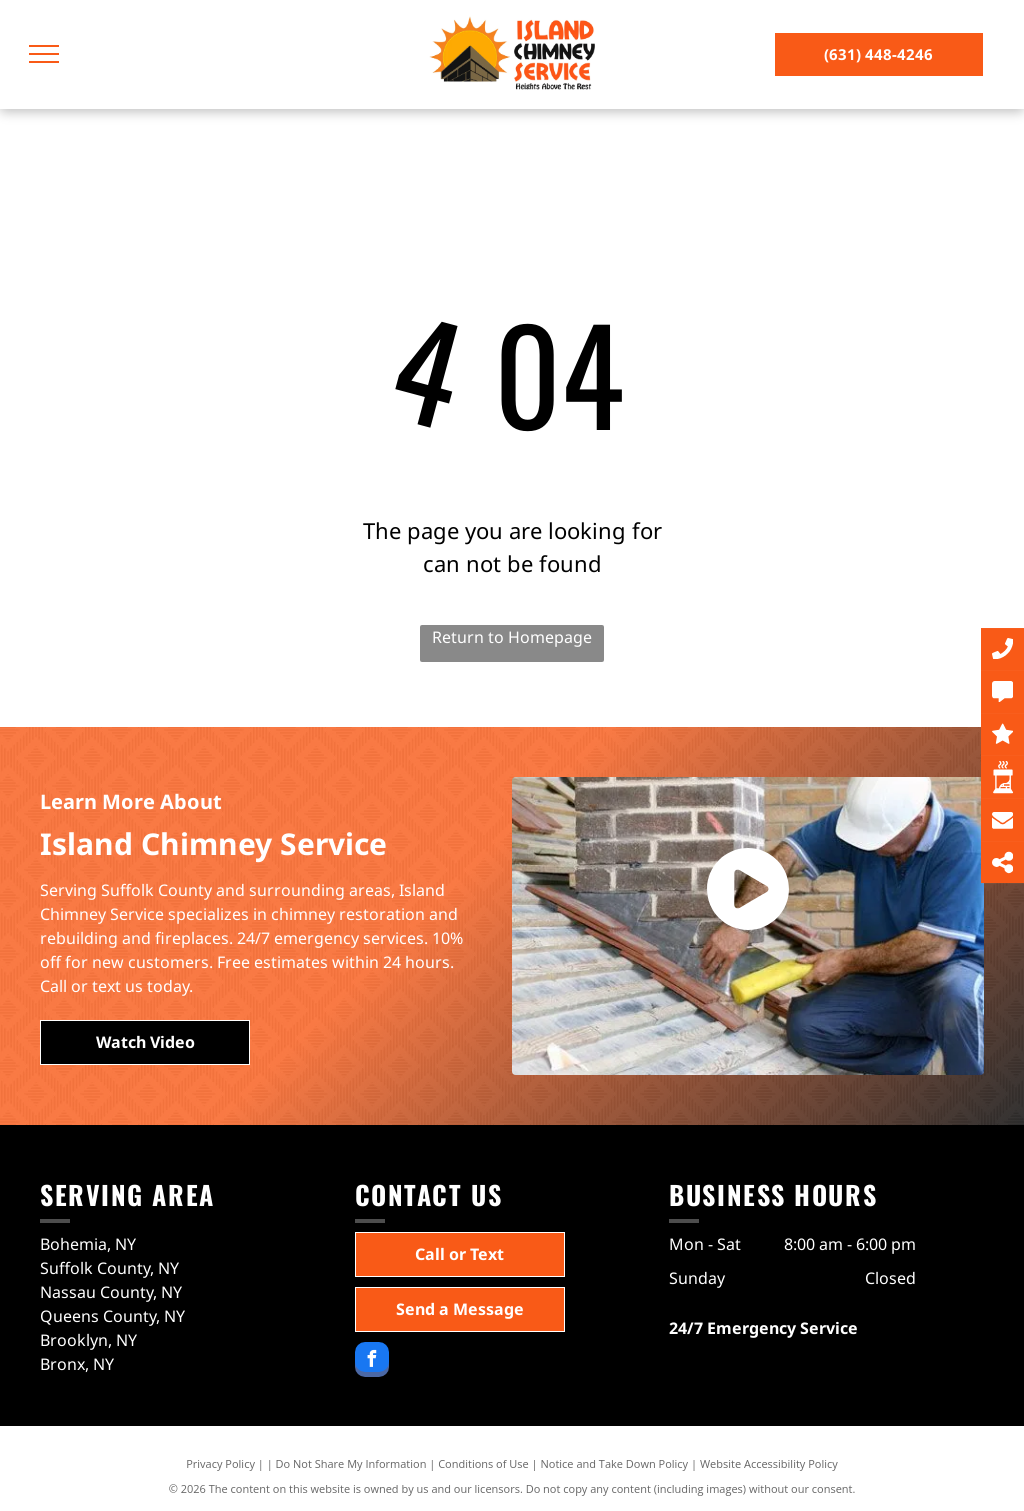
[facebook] (372, 1362)
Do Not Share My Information (351, 1463)
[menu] (44, 54)
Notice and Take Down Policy (615, 1463)
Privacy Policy (220, 1463)
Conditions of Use (483, 1463)
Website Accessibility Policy (769, 1463)
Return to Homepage (512, 637)
